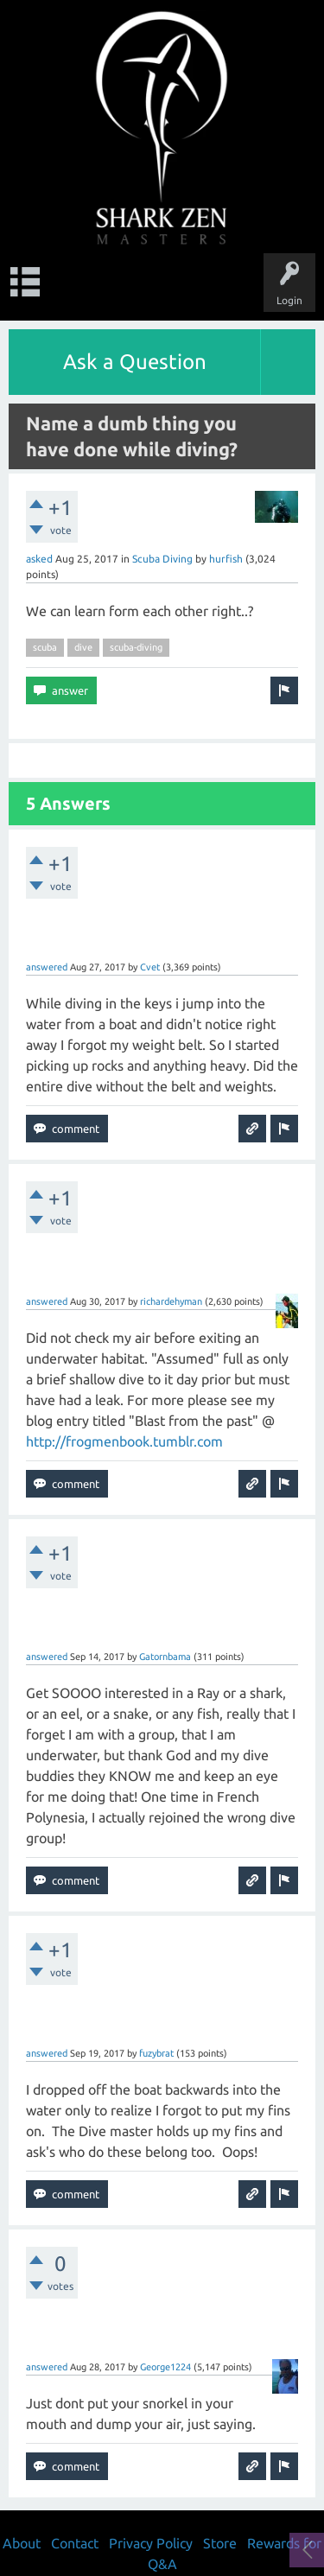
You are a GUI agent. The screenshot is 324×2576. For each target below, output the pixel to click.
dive (83, 647)
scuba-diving (136, 647)
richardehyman (171, 1301)
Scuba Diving (162, 558)
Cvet (150, 967)
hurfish (226, 558)
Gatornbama (165, 1656)
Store (220, 2543)
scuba (45, 647)
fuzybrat (156, 2053)
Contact (74, 2543)
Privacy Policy (151, 2543)
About (22, 2543)
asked (39, 558)
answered (46, 967)
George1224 (165, 2367)
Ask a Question (134, 361)
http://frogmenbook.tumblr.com (124, 1441)
